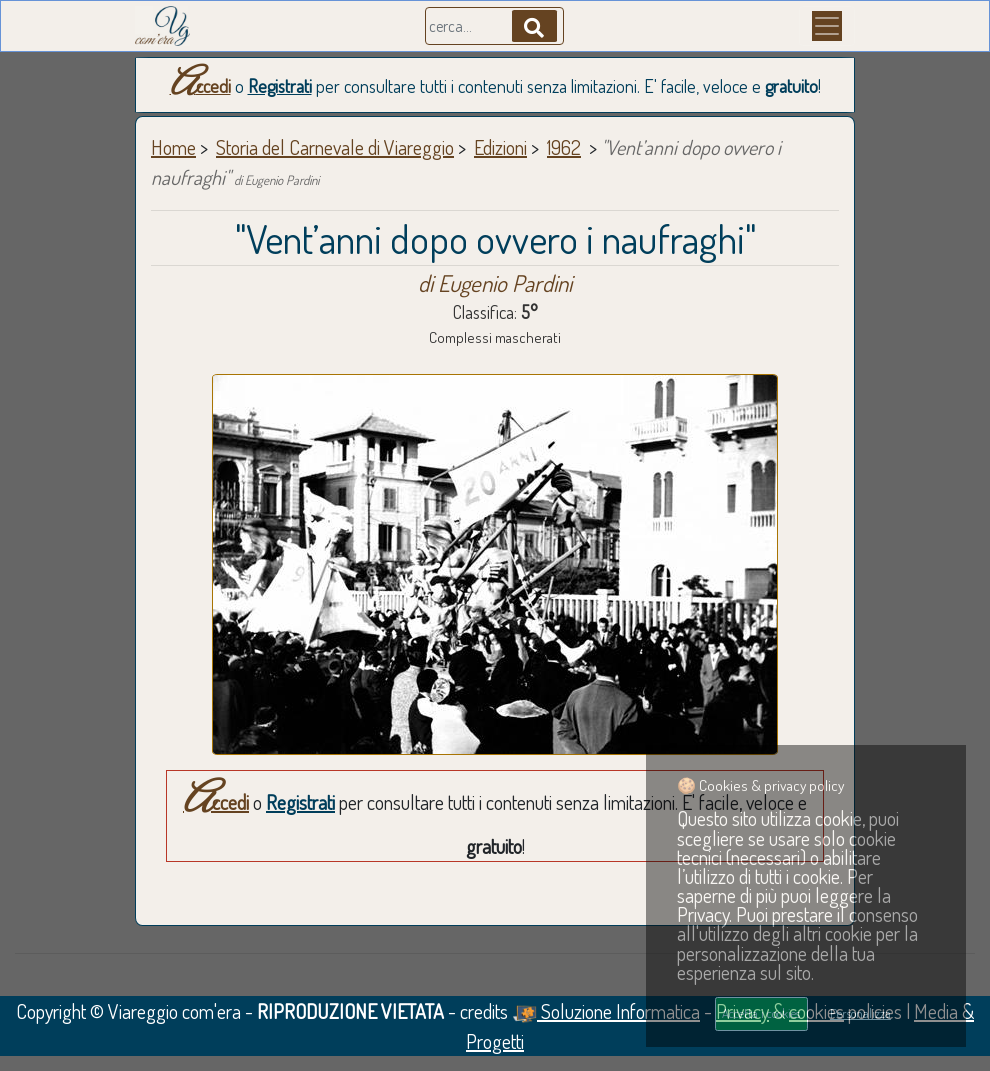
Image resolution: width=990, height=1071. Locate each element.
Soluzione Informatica (606, 1011)
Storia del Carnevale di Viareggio (335, 147)
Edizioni (500, 147)
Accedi (200, 86)
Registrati (280, 86)
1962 (564, 147)
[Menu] (827, 26)
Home (173, 147)
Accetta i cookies (761, 1013)
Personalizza (860, 1013)
